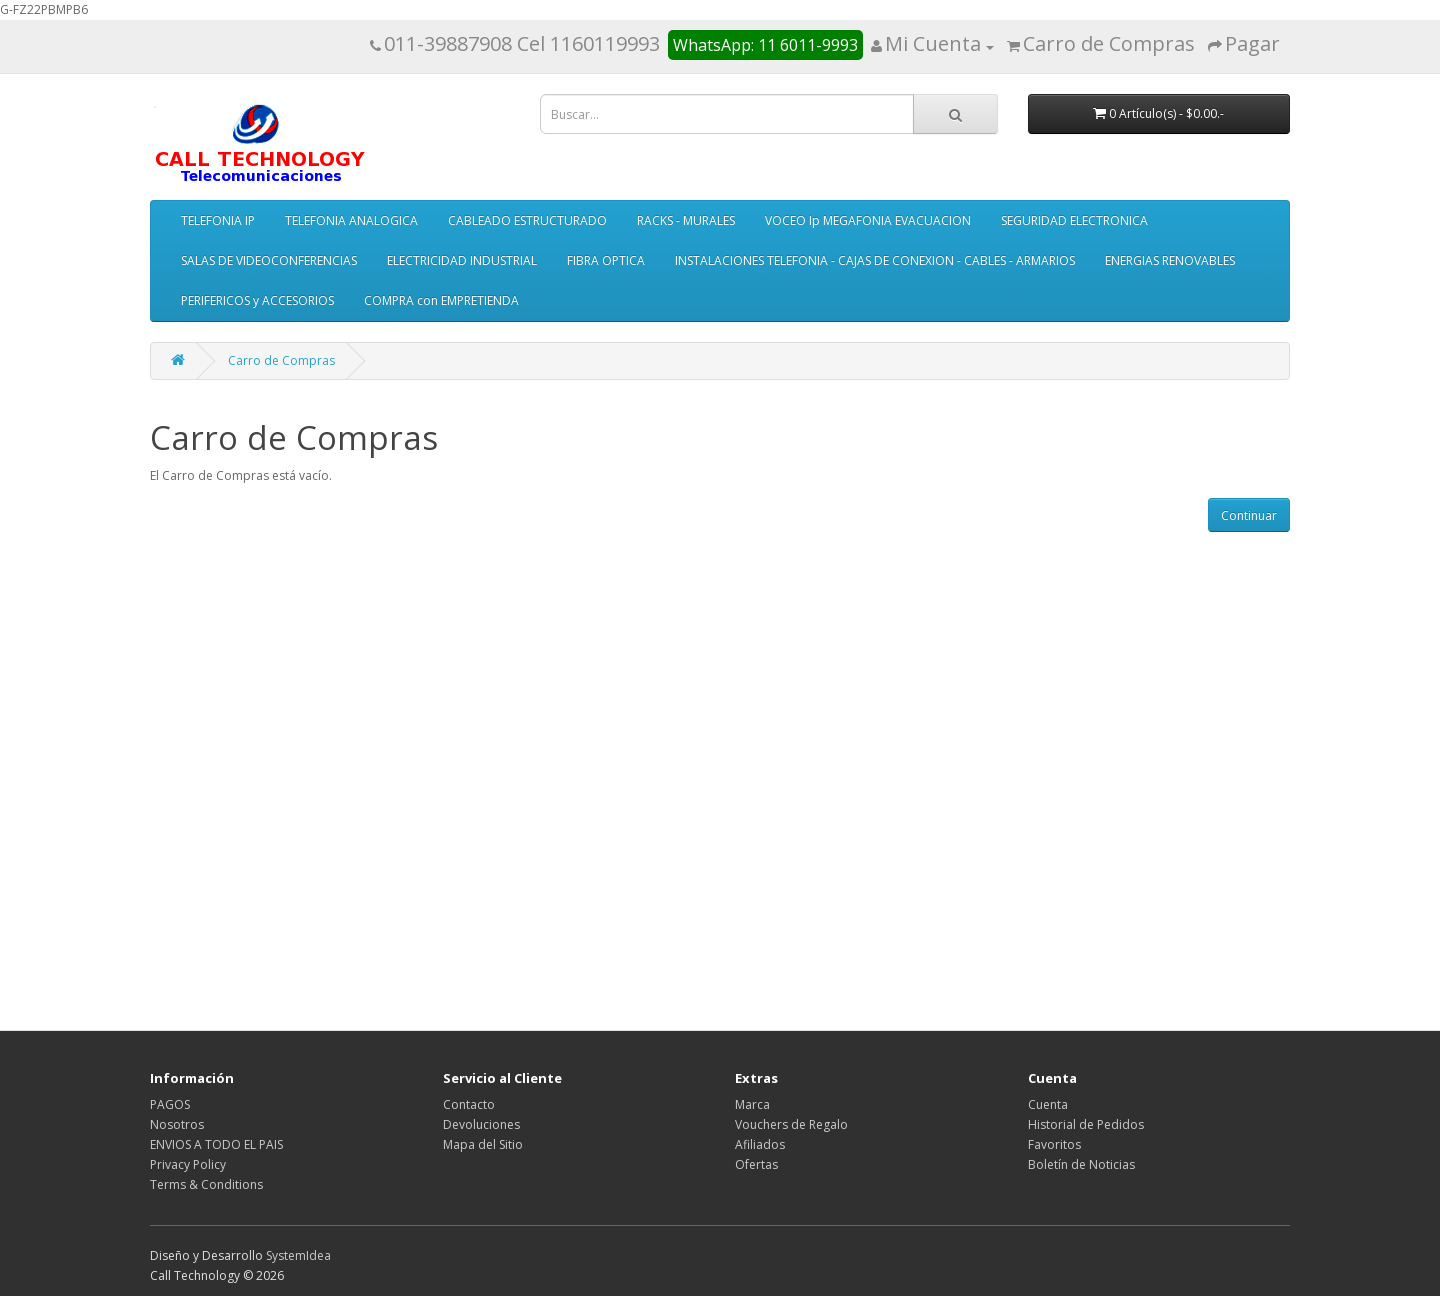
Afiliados (760, 1144)
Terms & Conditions (206, 1184)
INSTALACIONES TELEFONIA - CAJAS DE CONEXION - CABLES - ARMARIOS (875, 260)
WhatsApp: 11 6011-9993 (765, 45)
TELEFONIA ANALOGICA (351, 220)
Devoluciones (481, 1124)
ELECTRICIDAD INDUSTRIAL (462, 260)
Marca (752, 1104)
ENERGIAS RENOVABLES (1170, 260)
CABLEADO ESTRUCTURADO (527, 220)
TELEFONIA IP (218, 220)
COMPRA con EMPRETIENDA (441, 300)
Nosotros (177, 1124)
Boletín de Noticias (1081, 1164)
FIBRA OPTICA (606, 260)
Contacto (469, 1104)
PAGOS (170, 1104)
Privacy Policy (188, 1164)
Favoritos (1054, 1144)
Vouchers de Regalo (791, 1124)
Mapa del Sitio (483, 1144)
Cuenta (1048, 1104)
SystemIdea (298, 1255)
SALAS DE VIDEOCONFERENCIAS (269, 260)
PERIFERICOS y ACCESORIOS (257, 300)
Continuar (1249, 515)
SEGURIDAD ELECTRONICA (1074, 220)
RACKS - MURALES (686, 220)
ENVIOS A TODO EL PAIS (216, 1144)
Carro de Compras (281, 360)
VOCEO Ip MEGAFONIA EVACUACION (868, 220)
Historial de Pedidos (1086, 1124)
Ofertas (756, 1164)
